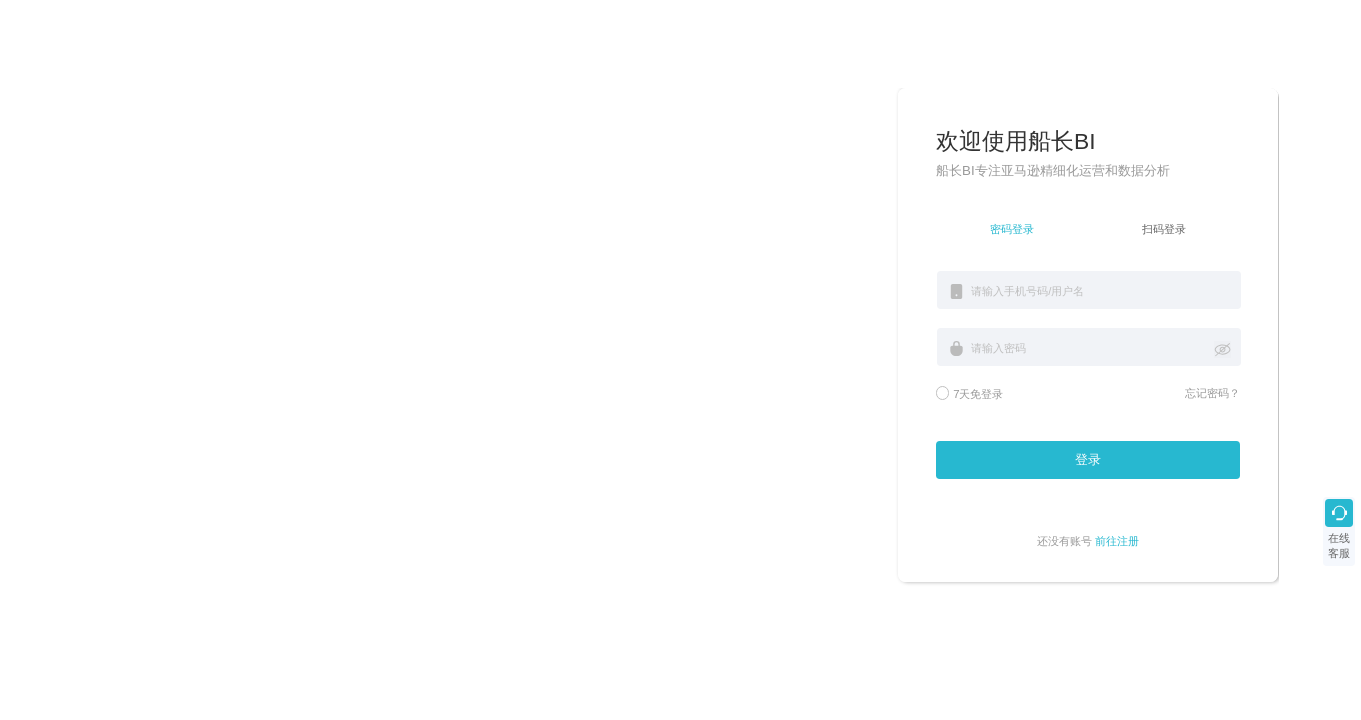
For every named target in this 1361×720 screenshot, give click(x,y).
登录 (1088, 459)
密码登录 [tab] (1012, 229)
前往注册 (1117, 541)
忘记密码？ (1212, 393)
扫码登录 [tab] (1164, 229)
